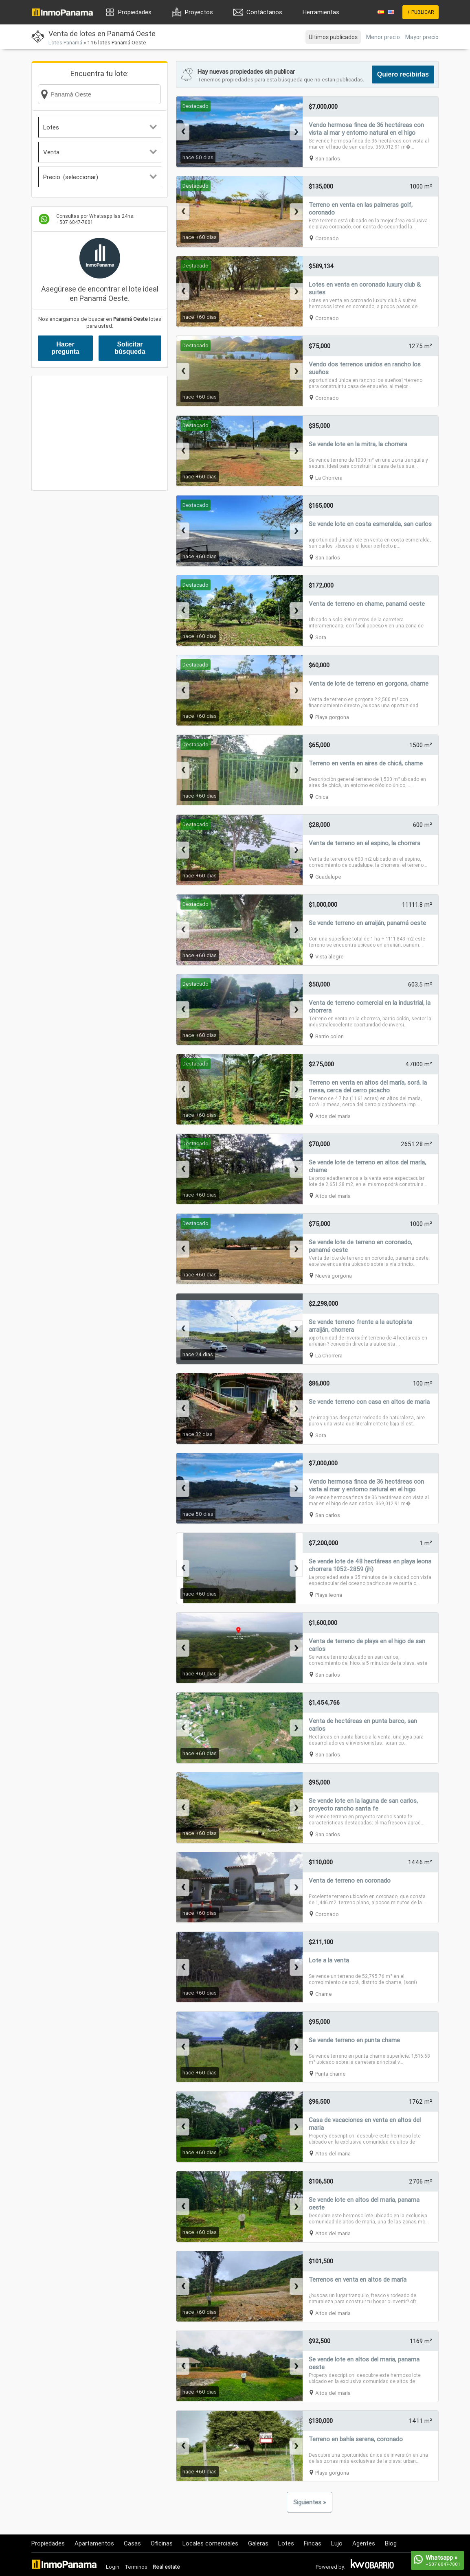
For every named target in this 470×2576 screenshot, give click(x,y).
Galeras (258, 2543)
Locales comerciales (210, 2543)
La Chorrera (329, 477)
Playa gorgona (332, 717)
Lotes (100, 127)
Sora (320, 637)
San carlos (327, 158)
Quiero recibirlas (403, 74)
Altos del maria (333, 1116)
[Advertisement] (99, 433)
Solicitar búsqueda (129, 348)
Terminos (136, 2566)
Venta (100, 152)
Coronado (327, 238)
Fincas (312, 2543)
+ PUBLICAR (420, 12)
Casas (132, 2543)
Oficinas (162, 2543)
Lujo (337, 2543)
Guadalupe (328, 876)
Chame (323, 1994)
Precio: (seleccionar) (100, 177)
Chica (321, 797)
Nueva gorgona (333, 1275)
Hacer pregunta (65, 348)
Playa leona (328, 1595)
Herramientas (321, 12)
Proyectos (199, 12)
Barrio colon (329, 1036)
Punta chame (330, 2073)
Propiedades (135, 12)
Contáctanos (264, 12)
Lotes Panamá (65, 42)
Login (112, 2566)
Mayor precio (422, 37)
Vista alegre (329, 956)
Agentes (363, 2543)
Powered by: (330, 2566)
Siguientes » (309, 2502)
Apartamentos (94, 2543)
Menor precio (383, 37)
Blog (391, 2543)
